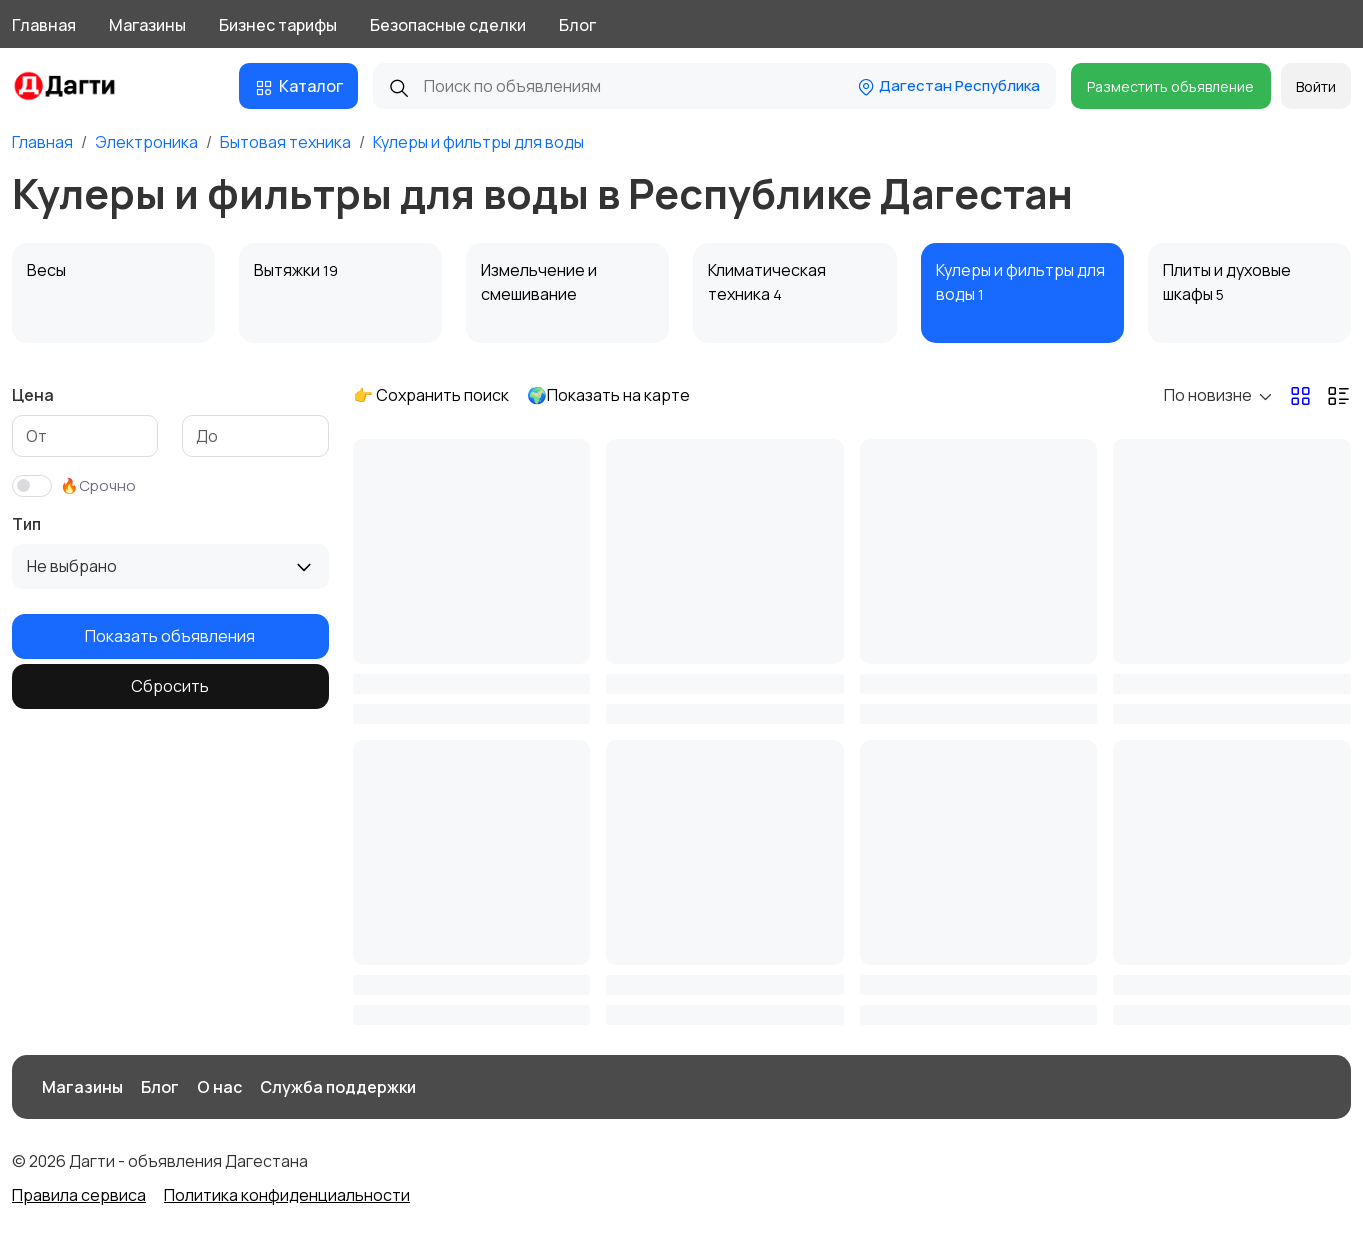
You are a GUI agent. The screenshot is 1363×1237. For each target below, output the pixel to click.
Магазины (147, 25)
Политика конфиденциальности (287, 1195)
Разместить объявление (1170, 86)
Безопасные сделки (448, 25)
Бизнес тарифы (278, 25)
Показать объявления (170, 636)
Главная (44, 25)
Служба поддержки (338, 1087)
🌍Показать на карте (608, 395)
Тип (26, 524)
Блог (577, 25)
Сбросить (170, 686)
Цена (33, 395)
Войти (1316, 86)
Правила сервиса (79, 1195)
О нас (219, 1087)
